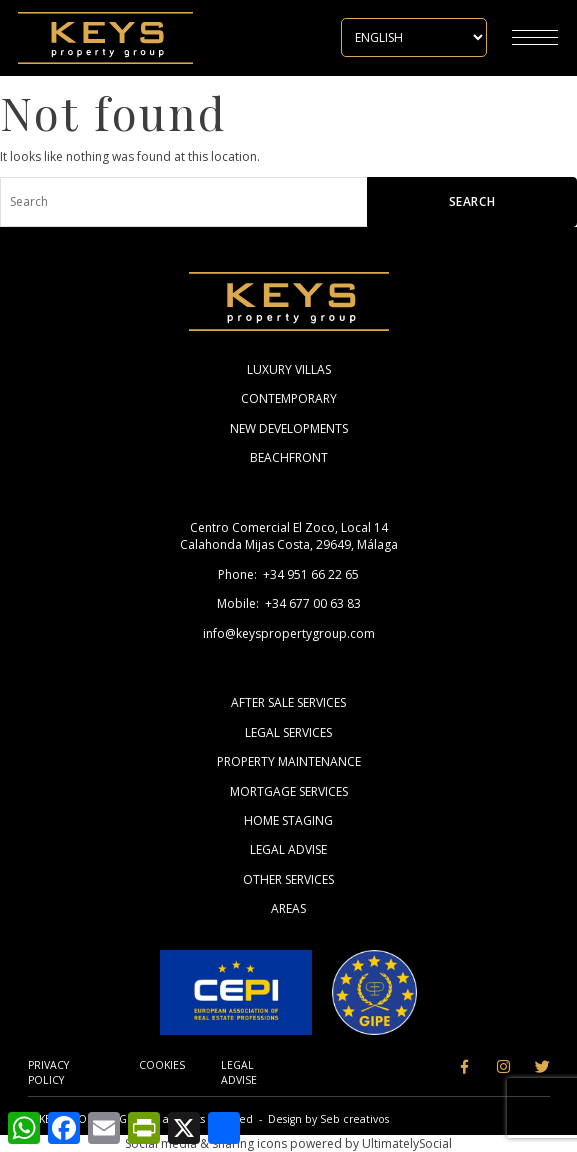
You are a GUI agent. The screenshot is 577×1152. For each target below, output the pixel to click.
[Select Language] (414, 37)
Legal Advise (288, 849)
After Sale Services (288, 702)
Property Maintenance (289, 761)
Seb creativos (354, 1119)
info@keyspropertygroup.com (289, 633)
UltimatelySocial (407, 1143)
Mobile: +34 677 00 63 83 (289, 603)
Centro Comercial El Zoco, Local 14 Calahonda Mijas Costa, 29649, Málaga (289, 536)
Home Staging (288, 820)
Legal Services (288, 732)
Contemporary (289, 398)
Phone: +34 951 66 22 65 (288, 574)
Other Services (288, 879)
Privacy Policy (48, 1072)
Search (472, 201)
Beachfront (289, 457)
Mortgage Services (289, 791)
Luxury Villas (289, 369)
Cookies (162, 1065)
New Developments (289, 428)
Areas (288, 908)
